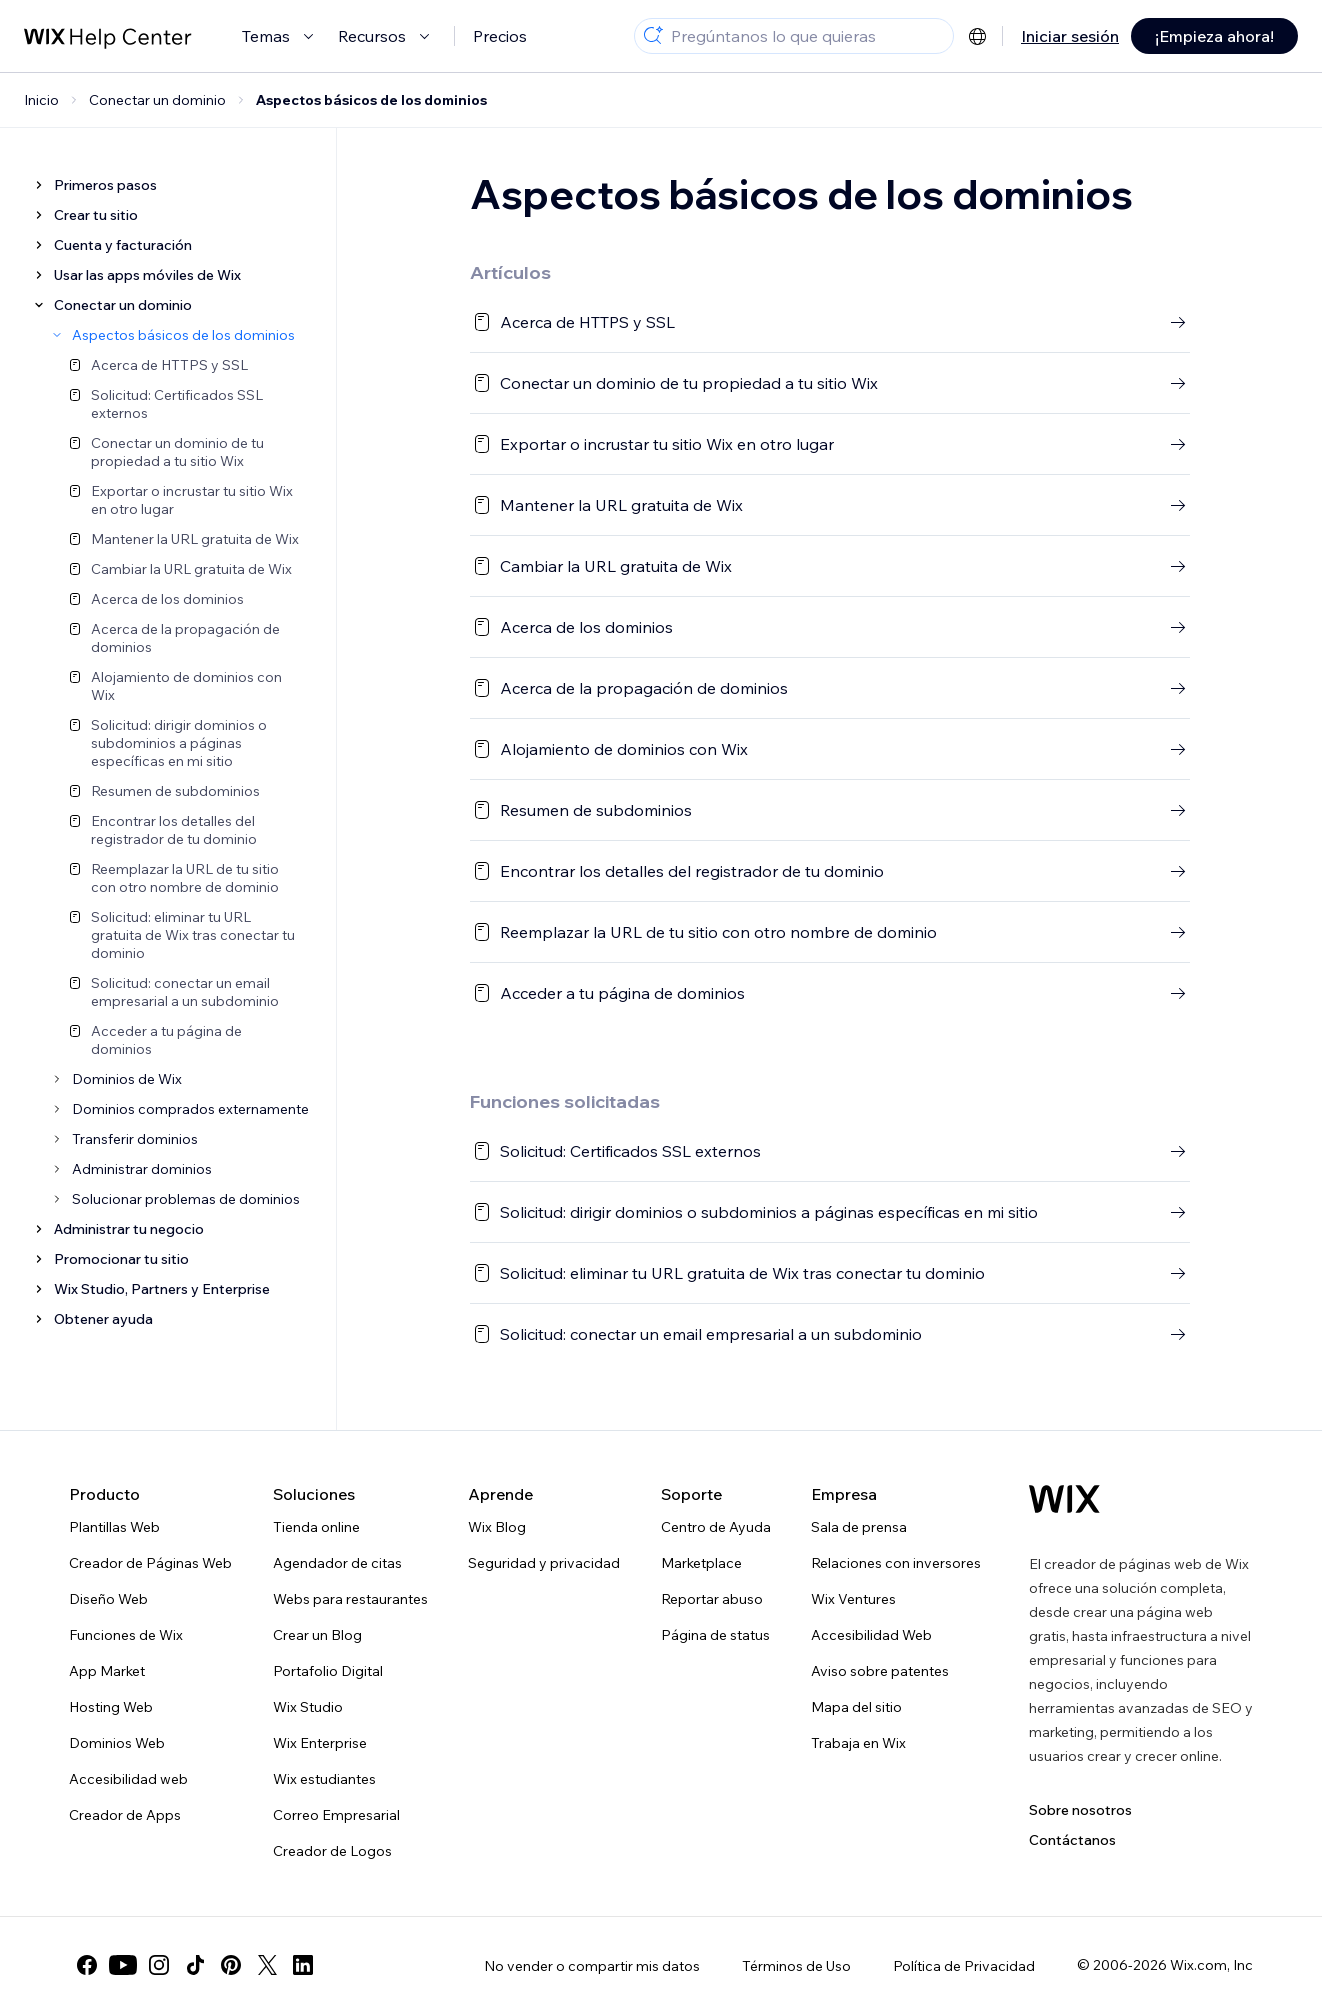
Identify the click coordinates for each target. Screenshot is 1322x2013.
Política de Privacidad (964, 1966)
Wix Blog (497, 1527)
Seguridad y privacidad (544, 1563)
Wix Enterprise (320, 1743)
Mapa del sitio (856, 1707)
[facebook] (87, 1965)
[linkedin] (303, 1965)
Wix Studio (308, 1707)
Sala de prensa (859, 1527)
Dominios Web (117, 1743)
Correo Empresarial (336, 1815)
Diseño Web (108, 1599)
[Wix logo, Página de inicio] (1064, 1499)
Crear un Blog (317, 1635)
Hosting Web (111, 1707)
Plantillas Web (114, 1527)
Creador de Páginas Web (150, 1563)
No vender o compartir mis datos (592, 1966)
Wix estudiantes (324, 1779)
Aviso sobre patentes (880, 1671)
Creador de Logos (332, 1851)
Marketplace (701, 1563)
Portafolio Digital (328, 1671)
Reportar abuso (712, 1599)
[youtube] (123, 1965)
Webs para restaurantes (350, 1599)
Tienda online (316, 1527)
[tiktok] (195, 1965)
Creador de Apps (125, 1815)
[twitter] (267, 1965)
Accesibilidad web (128, 1779)
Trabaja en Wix (858, 1743)
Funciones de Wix (126, 1635)
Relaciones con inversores (896, 1563)
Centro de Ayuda (716, 1527)
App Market (107, 1671)
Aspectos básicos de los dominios (371, 100)
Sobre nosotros (1080, 1810)
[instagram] (159, 1965)
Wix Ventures (853, 1599)
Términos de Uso (796, 1966)
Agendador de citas (337, 1563)
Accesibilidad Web (871, 1635)
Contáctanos (1072, 1840)
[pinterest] (231, 1965)
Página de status (715, 1635)
